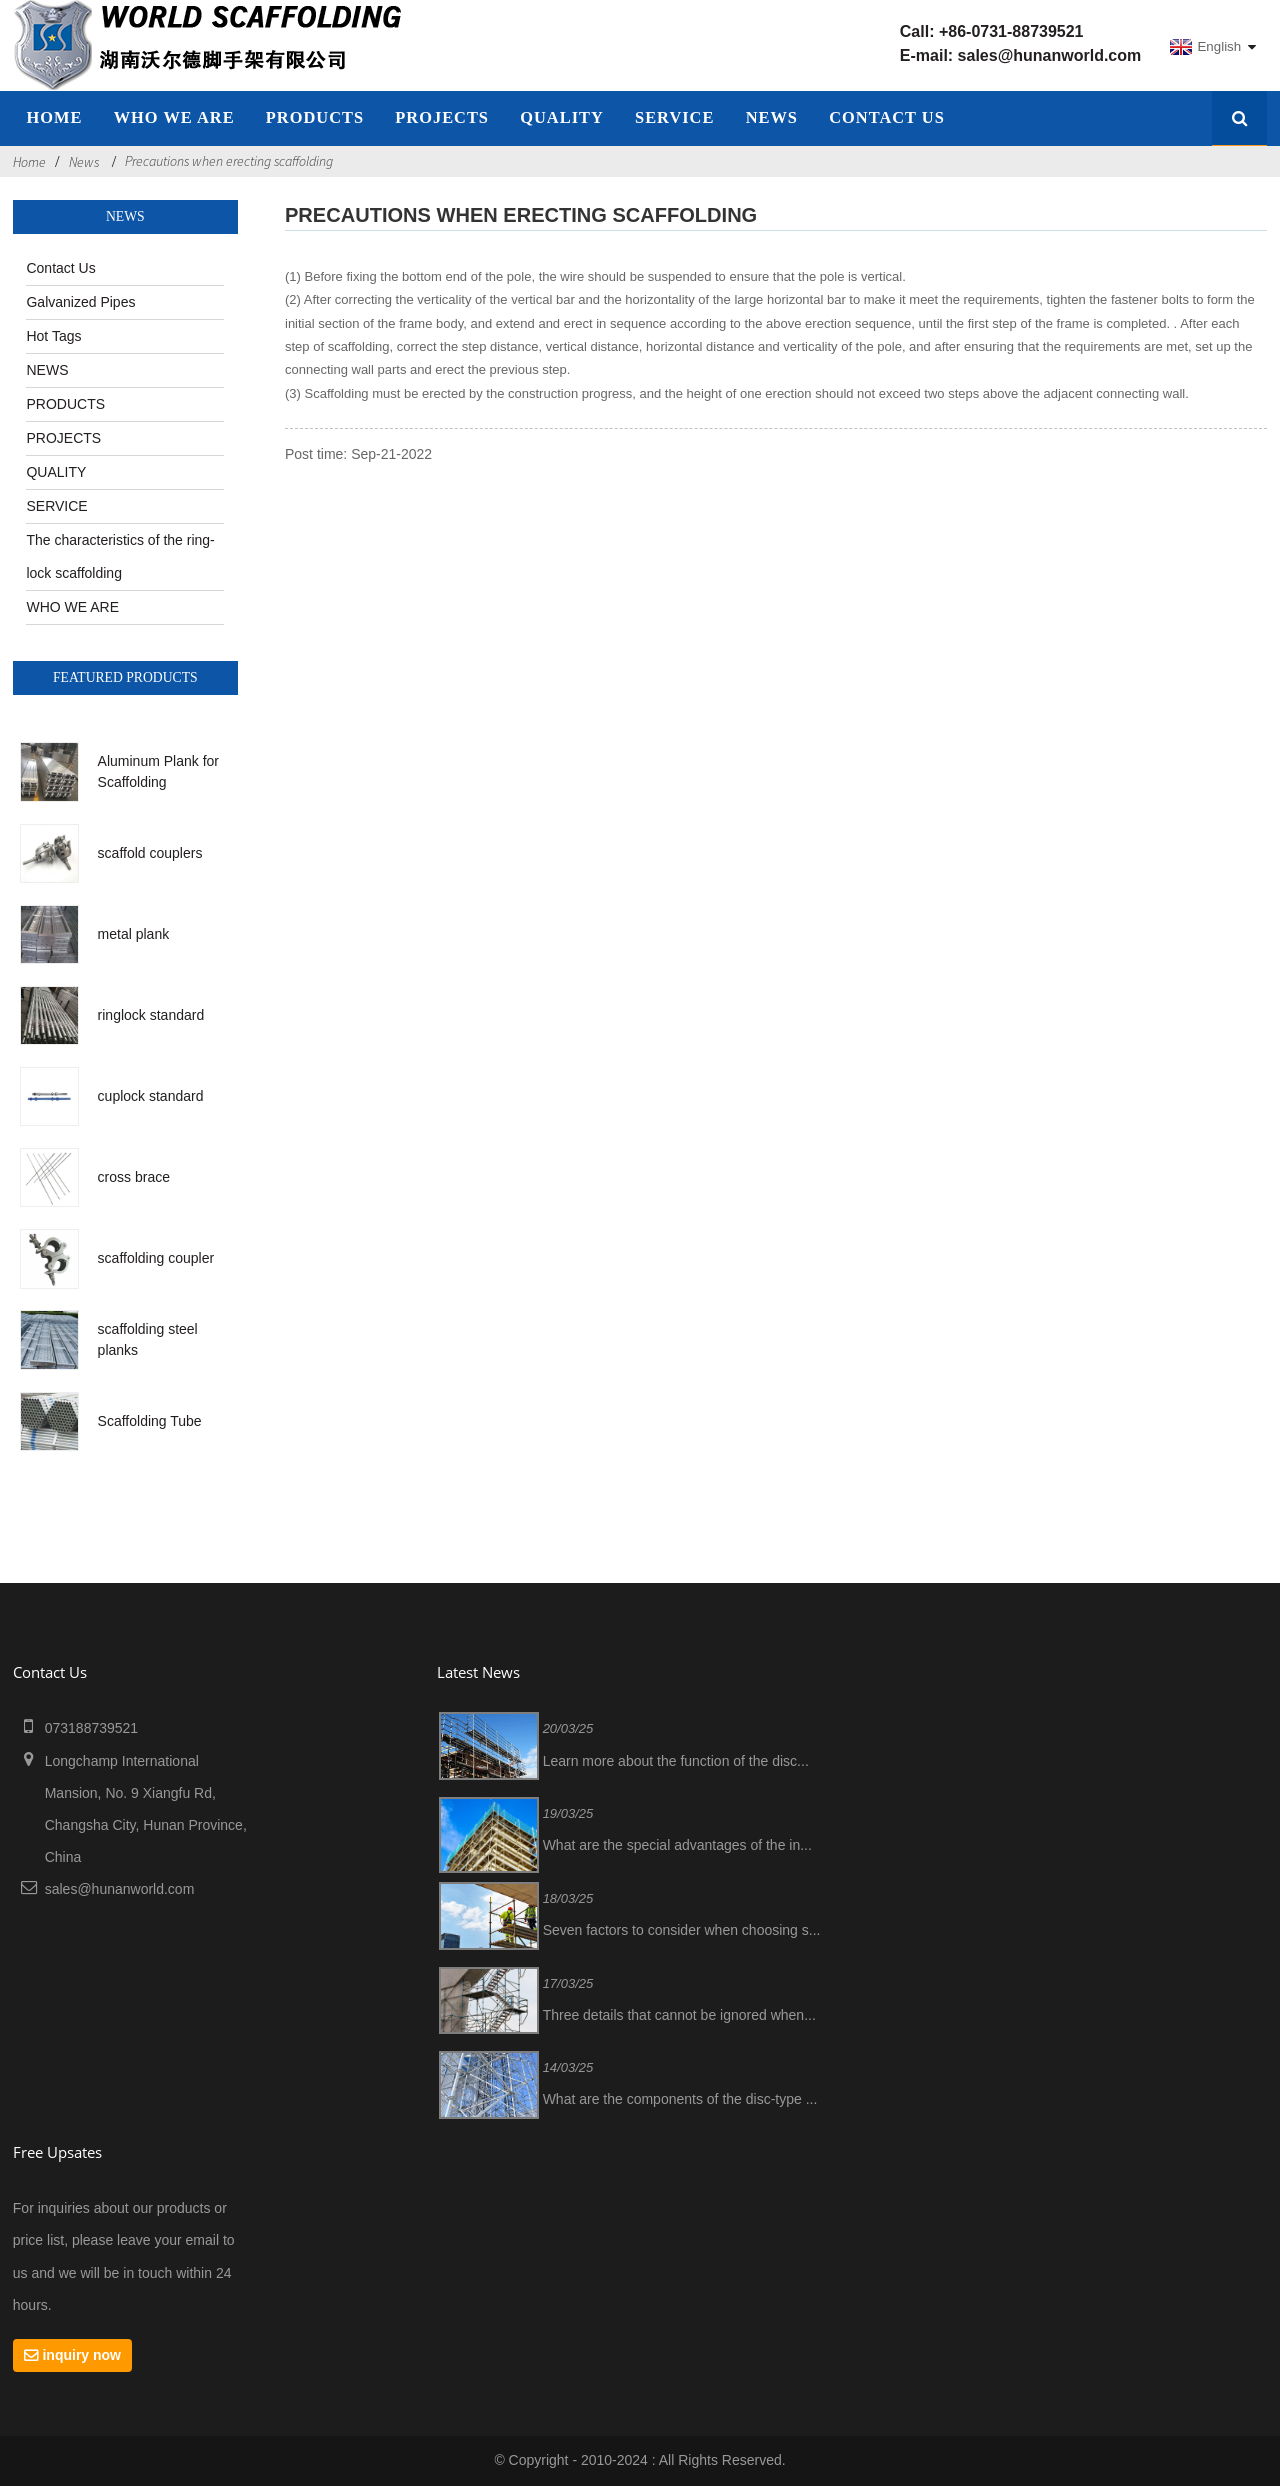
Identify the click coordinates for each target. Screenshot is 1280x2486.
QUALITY (562, 117)
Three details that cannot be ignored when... (679, 2015)
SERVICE (674, 117)
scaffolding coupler (156, 1258)
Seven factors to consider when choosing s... (682, 1930)
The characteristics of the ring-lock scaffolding (120, 556)
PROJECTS (442, 117)
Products (315, 117)
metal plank (134, 934)
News (84, 162)
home (54, 117)
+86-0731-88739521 (1011, 31)
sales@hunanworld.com (1050, 55)
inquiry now (81, 2355)
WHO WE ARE (174, 117)
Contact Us (887, 117)
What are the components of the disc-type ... (680, 2099)
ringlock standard (151, 1015)
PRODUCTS (65, 404)
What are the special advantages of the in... (677, 1845)
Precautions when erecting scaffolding (229, 161)
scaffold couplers (150, 853)
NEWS (772, 117)
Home (29, 162)
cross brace (134, 1177)
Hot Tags (53, 336)
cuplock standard (151, 1096)
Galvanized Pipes (80, 302)
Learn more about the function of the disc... (676, 1761)
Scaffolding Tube (150, 1421)
